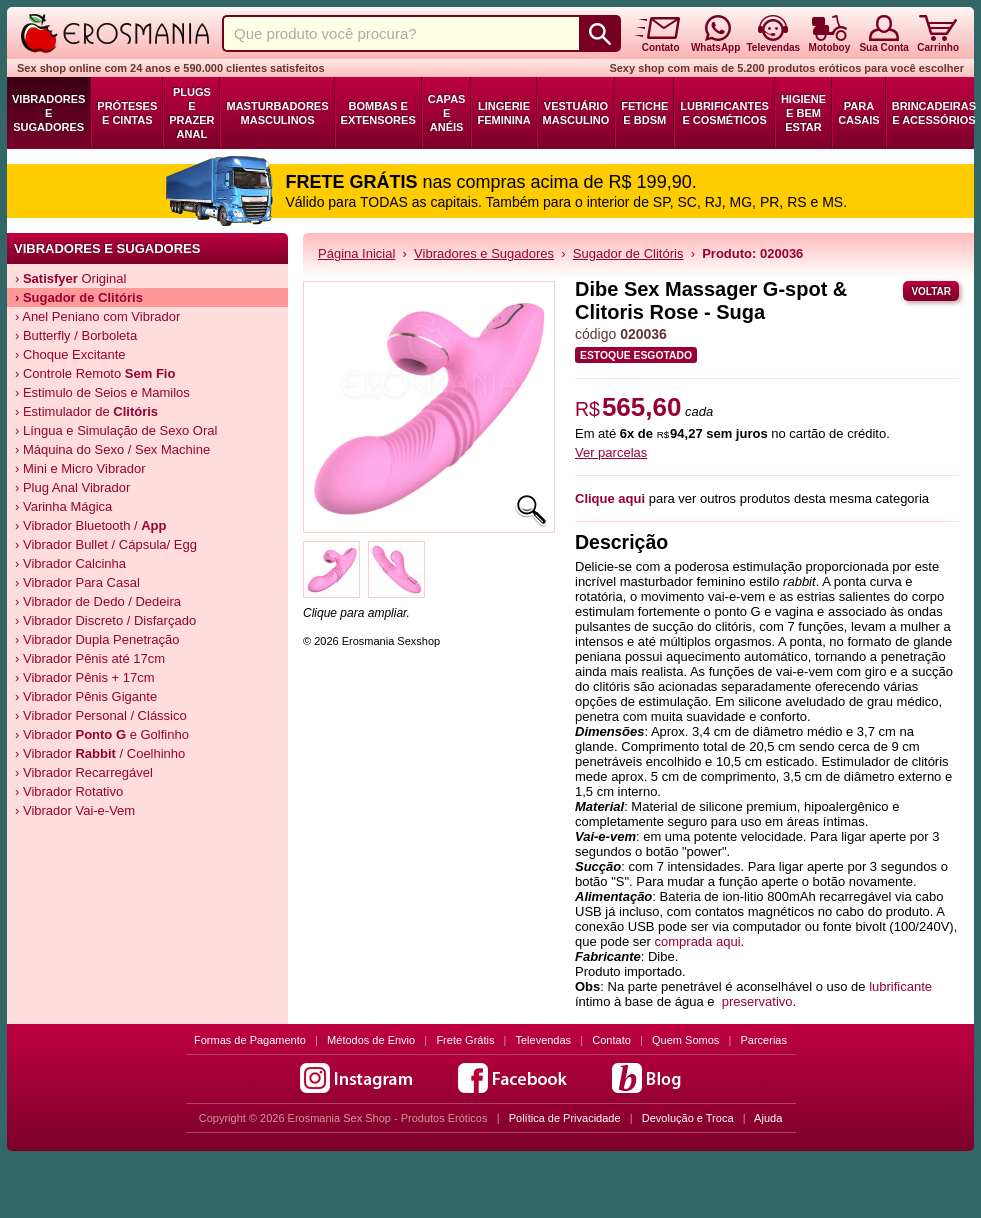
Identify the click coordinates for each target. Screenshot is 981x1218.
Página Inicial (356, 253)
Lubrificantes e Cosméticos (724, 113)
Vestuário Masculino (576, 113)
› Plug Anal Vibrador (72, 487)
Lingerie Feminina (503, 113)
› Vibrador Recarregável (84, 772)
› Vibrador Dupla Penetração (97, 639)
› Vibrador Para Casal (77, 582)
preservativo (757, 1001)
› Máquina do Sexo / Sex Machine (112, 449)
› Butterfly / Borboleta (76, 335)
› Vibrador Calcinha (70, 563)
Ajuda (768, 1118)
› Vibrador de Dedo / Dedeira (98, 601)
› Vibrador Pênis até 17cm (90, 658)
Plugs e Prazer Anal (191, 113)
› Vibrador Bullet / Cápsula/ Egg (106, 544)
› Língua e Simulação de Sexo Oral (116, 430)
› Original (70, 278)
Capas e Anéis (447, 113)
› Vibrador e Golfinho (102, 734)
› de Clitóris (79, 297)
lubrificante (900, 986)
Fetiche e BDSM (644, 113)
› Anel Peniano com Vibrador (97, 316)
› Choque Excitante (70, 354)
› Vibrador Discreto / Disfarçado (105, 620)
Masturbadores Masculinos (277, 113)
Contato (611, 1040)
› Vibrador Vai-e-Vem (75, 810)
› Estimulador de (86, 411)
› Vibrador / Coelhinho (100, 753)
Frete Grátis (465, 1040)
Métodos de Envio (371, 1040)
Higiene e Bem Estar (803, 113)
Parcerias (764, 1040)
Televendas (543, 1040)
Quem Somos (685, 1040)
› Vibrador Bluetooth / (91, 525)
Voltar (931, 291)
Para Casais (859, 113)
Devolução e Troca (688, 1118)
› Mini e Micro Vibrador (80, 468)
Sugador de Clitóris (628, 253)
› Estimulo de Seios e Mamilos (102, 392)
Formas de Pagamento (250, 1040)
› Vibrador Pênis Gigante (86, 696)
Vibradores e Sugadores (48, 113)
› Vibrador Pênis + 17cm (85, 677)
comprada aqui (698, 941)
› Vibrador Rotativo (69, 791)
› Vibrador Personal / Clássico (101, 715)
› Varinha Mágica (63, 506)
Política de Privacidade (565, 1118)
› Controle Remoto (95, 373)
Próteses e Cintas (127, 113)
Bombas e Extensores (378, 113)
